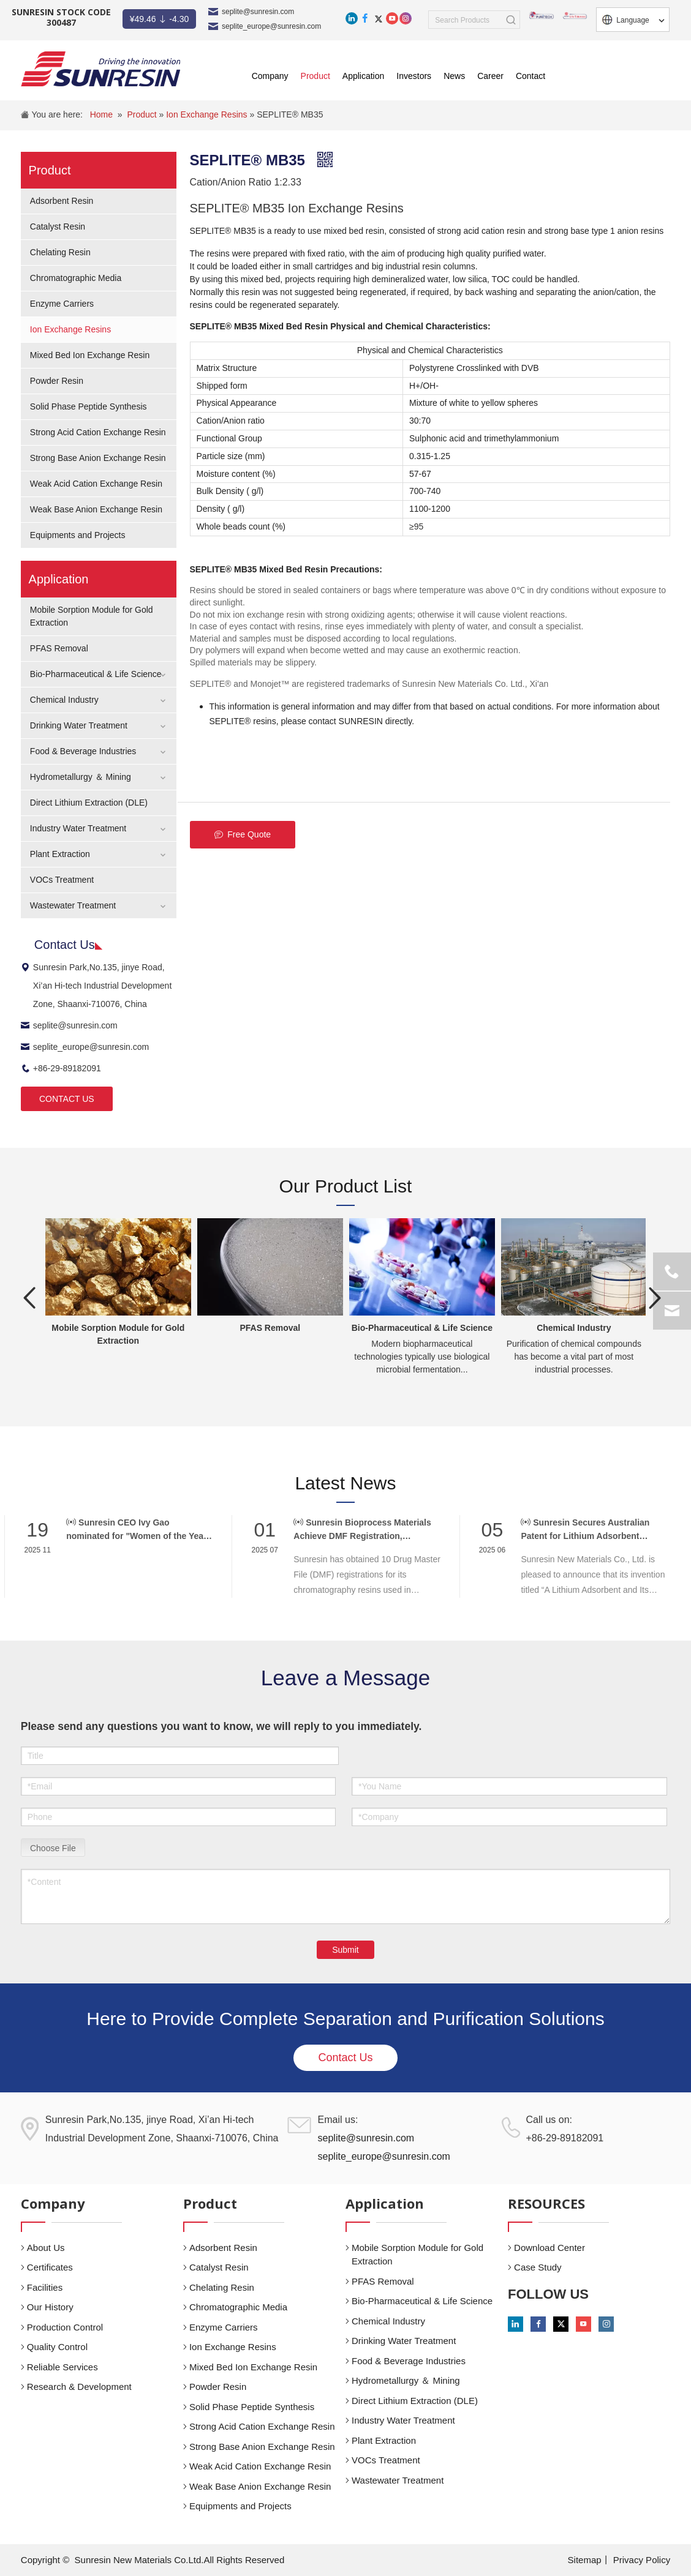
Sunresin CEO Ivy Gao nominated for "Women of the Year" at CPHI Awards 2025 (138, 1530)
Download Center (549, 2247)
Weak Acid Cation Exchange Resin (96, 484)
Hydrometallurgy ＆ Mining (80, 777)
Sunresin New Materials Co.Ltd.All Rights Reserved (180, 2560)
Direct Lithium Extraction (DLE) (89, 802)
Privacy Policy (641, 2560)
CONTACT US (66, 1099)
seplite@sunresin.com (258, 11)
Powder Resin (56, 381)
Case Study (538, 2267)
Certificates (50, 2267)
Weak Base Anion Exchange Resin (96, 509)
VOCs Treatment (62, 880)
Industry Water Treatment (78, 828)
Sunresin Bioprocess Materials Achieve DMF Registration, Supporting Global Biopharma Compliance (362, 1530)
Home (101, 114)
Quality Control (57, 2347)
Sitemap (585, 2560)
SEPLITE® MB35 (290, 114)
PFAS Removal (59, 648)
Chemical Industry (64, 700)
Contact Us (345, 2057)
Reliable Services (62, 2367)
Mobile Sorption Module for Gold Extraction (417, 2254)
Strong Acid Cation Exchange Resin (98, 432)
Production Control (65, 2327)
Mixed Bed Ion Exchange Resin (89, 355)
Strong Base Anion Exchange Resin (98, 458)
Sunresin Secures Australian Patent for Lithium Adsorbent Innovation (585, 1530)
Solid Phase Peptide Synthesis (88, 406)
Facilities (44, 2287)
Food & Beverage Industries (83, 751)
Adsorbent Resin (62, 201)
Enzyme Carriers (62, 304)
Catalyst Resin (57, 226)
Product (143, 114)
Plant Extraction (60, 854)
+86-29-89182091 (61, 1068)
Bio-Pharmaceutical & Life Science (96, 674)
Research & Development (79, 2386)
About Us (46, 2247)
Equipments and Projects (78, 535)
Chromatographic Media (75, 278)
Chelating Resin (60, 252)
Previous (30, 1298)
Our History (50, 2307)
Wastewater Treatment (73, 905)
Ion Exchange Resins (207, 114)
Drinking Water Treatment (78, 725)
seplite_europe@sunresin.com (271, 26)
